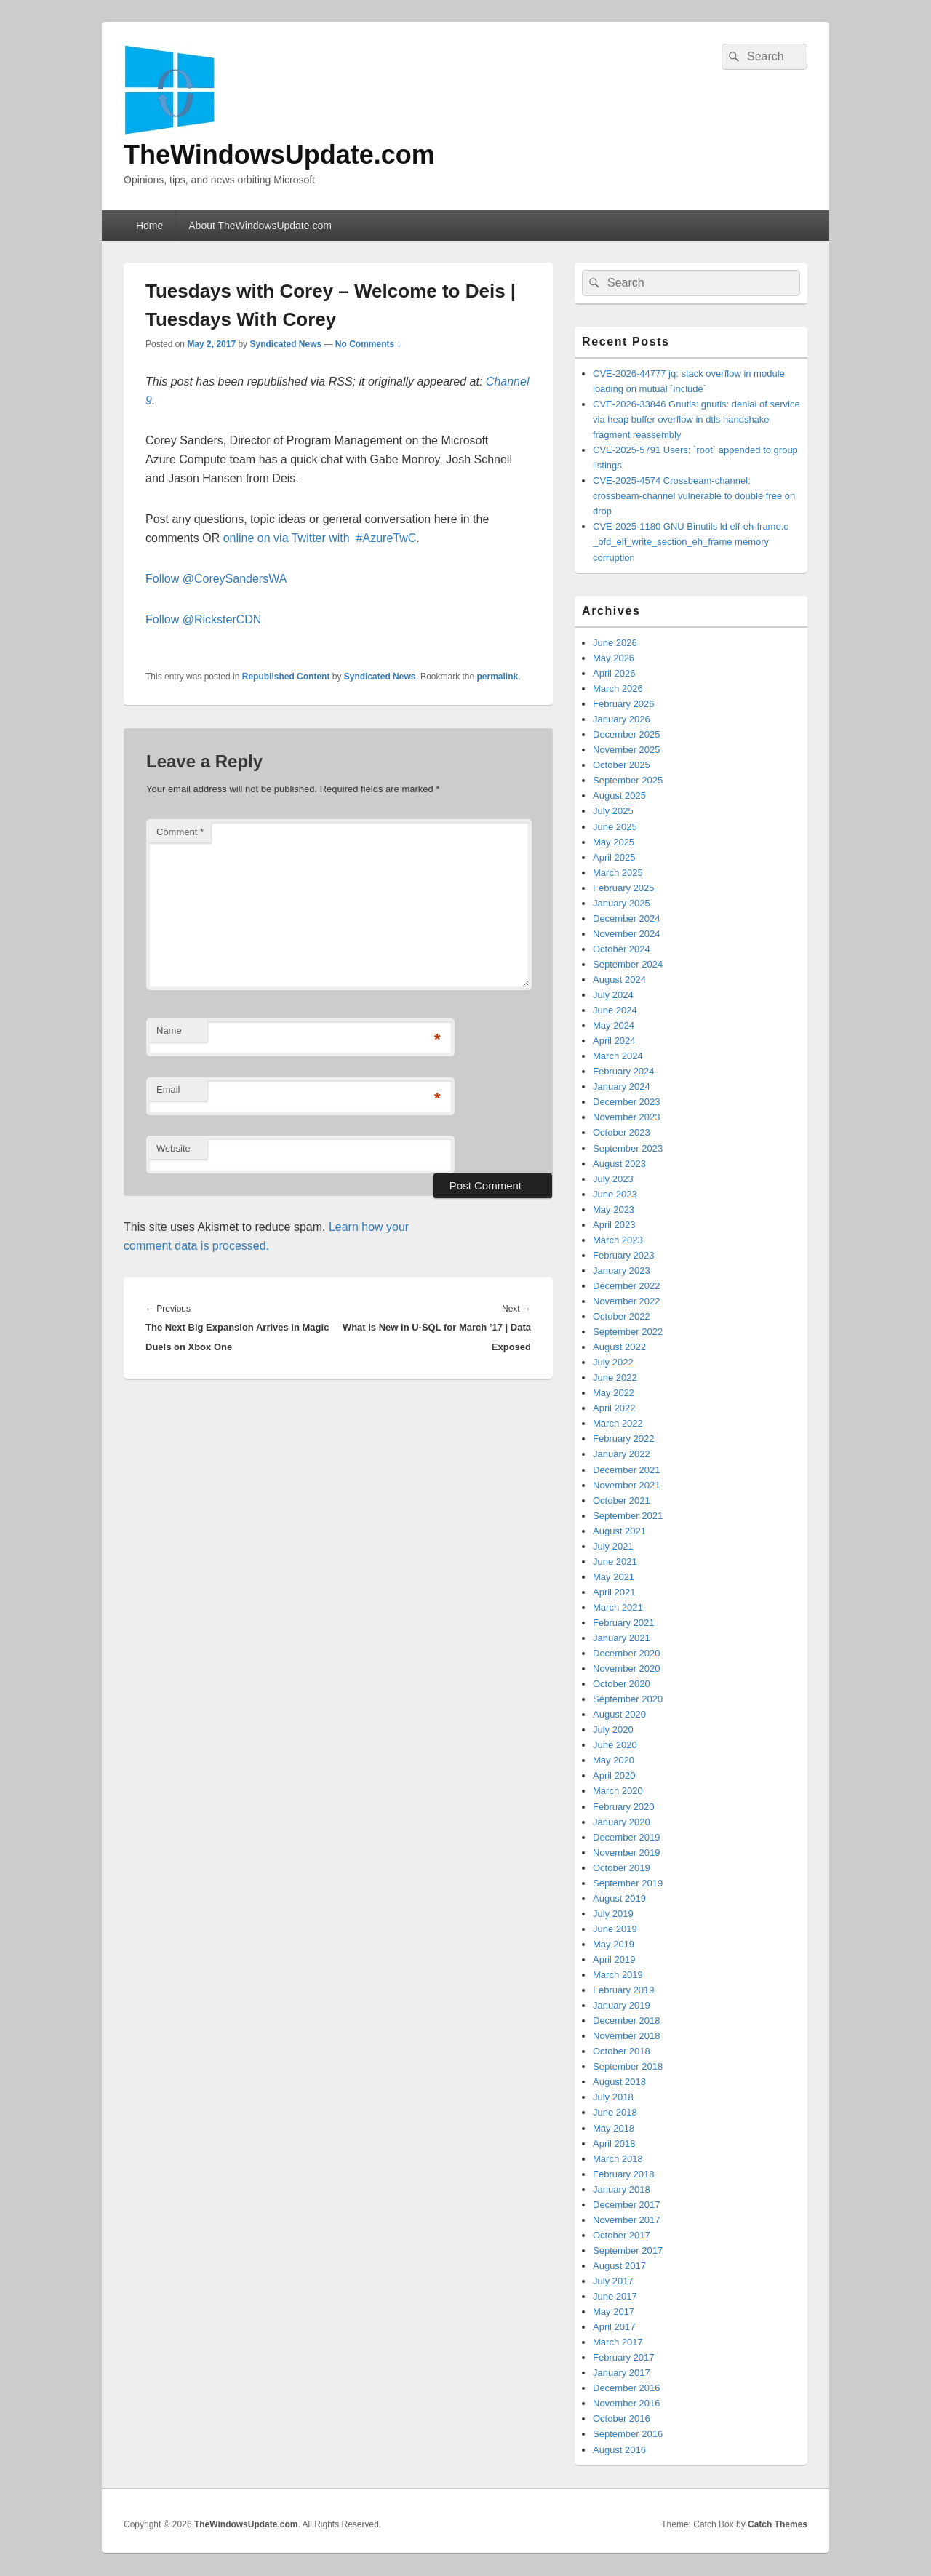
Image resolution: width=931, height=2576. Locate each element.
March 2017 (618, 2342)
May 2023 (613, 1209)
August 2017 (619, 2265)
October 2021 (621, 1500)
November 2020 (626, 1668)
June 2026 (615, 642)
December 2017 (626, 2204)
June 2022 (615, 1377)
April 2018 (614, 2143)
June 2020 (615, 1744)
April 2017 (614, 2326)
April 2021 (614, 1592)
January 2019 (621, 2005)
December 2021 (626, 1469)
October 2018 (621, 2051)
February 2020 (624, 1806)
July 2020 (613, 1729)
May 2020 (613, 1760)
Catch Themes (777, 2524)
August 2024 (619, 979)
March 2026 (618, 688)
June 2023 (615, 1194)
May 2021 (613, 1576)
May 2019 (613, 1944)
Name (169, 1030)
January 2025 (621, 903)
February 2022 (624, 1438)
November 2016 (626, 2403)
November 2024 (626, 933)
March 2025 (618, 872)
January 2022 (621, 1453)
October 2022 (621, 1316)
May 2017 (613, 2311)
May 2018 (613, 2128)
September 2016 (628, 2433)
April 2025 (614, 857)
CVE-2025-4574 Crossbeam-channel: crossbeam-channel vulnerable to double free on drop (694, 496)
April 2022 (614, 1408)
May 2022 (613, 1392)
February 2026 (624, 703)
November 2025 (626, 749)
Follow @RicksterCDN (203, 619)
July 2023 (613, 1178)
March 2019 (618, 1974)
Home (149, 225)
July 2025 (613, 810)
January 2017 (621, 2372)
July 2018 (613, 2096)
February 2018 (624, 2174)
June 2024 (615, 1010)
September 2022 (628, 1331)
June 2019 (615, 1928)
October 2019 (621, 1867)
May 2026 (613, 658)
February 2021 (624, 1622)
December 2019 (626, 1837)
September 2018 (628, 2066)
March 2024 (618, 1055)
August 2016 (619, 2449)
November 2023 (626, 1117)
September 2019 (628, 1883)
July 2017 (613, 2281)
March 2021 (618, 1607)
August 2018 (619, 2081)
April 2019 (614, 1959)
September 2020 (628, 1699)
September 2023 (628, 1148)
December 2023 (626, 1101)
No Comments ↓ (368, 344)
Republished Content (286, 676)
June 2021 (615, 1561)
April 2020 (614, 1775)
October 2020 (621, 1683)
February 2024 (624, 1071)
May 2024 (613, 1025)
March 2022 (618, 1423)
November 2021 (626, 1485)
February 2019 (624, 1990)
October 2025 (621, 764)
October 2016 (621, 2418)
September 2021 (628, 1515)
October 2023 (621, 1132)
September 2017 (628, 2250)
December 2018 (626, 2020)
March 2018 (618, 2158)
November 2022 (626, 1301)
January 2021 (621, 1637)
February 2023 (624, 1255)
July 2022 (613, 1362)
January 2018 (621, 2189)
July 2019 (613, 1913)
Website (173, 1148)
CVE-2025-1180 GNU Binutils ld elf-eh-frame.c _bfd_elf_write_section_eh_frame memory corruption (690, 541)
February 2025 (624, 887)
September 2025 (628, 780)
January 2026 (621, 719)
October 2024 (621, 949)
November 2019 (626, 1852)
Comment (180, 831)
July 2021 (613, 1546)
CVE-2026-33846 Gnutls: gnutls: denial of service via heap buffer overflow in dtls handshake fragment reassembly (696, 419)
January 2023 (621, 1270)
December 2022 (626, 1285)
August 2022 (619, 1346)
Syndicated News (285, 344)
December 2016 (626, 2387)
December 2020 (626, 1653)
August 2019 (619, 1898)
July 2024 (613, 994)
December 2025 (626, 734)
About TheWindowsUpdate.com (260, 225)
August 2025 (619, 795)
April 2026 (614, 673)
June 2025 (615, 826)
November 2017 (626, 2219)
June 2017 (615, 2296)
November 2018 (626, 2035)
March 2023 (618, 1240)
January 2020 (621, 1822)
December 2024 (626, 918)
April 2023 (614, 1224)
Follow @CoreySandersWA (216, 579)
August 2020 (619, 1714)
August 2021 (619, 1531)
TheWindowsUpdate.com (279, 155)
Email (168, 1089)
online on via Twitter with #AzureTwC (320, 538)
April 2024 (614, 1040)
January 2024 (621, 1086)
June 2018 (615, 2112)
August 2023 (619, 1163)
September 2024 (628, 964)
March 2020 (618, 1790)
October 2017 (621, 2235)
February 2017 (624, 2357)
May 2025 (613, 842)
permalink (498, 676)
